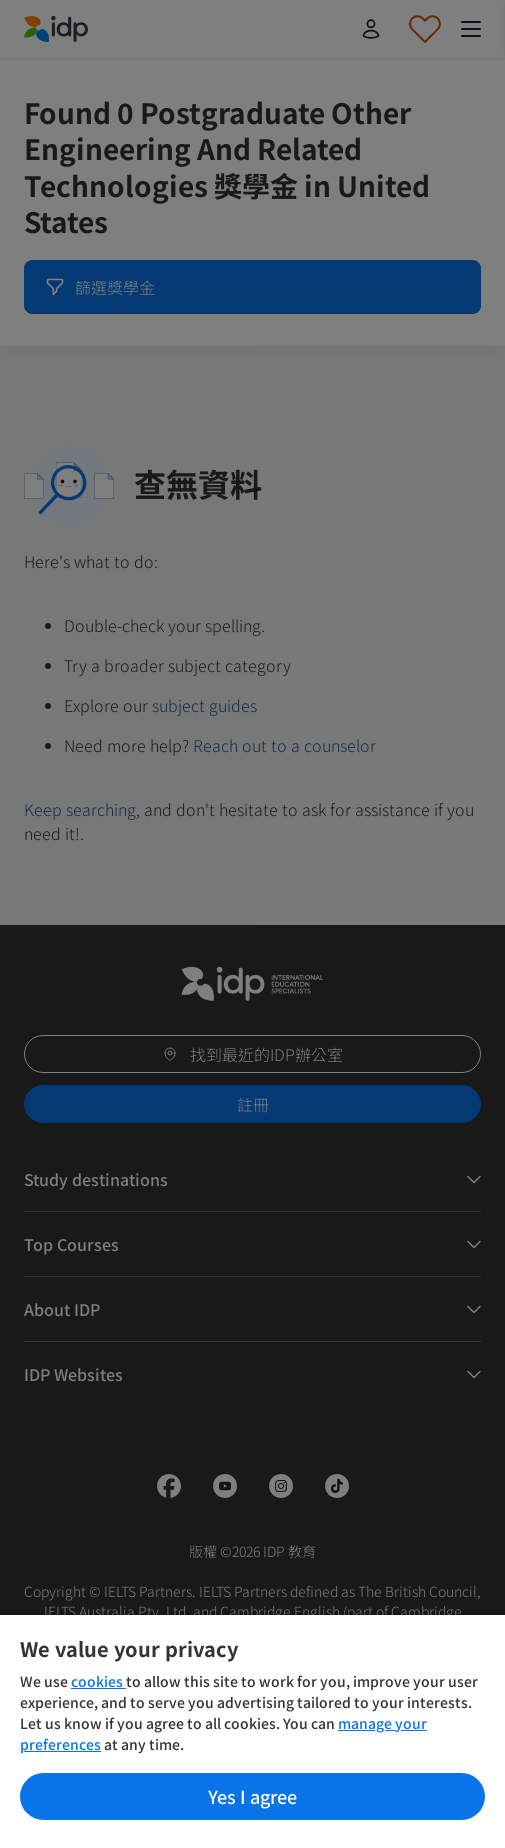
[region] (252, 1731)
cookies (98, 1681)
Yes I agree (252, 1796)
